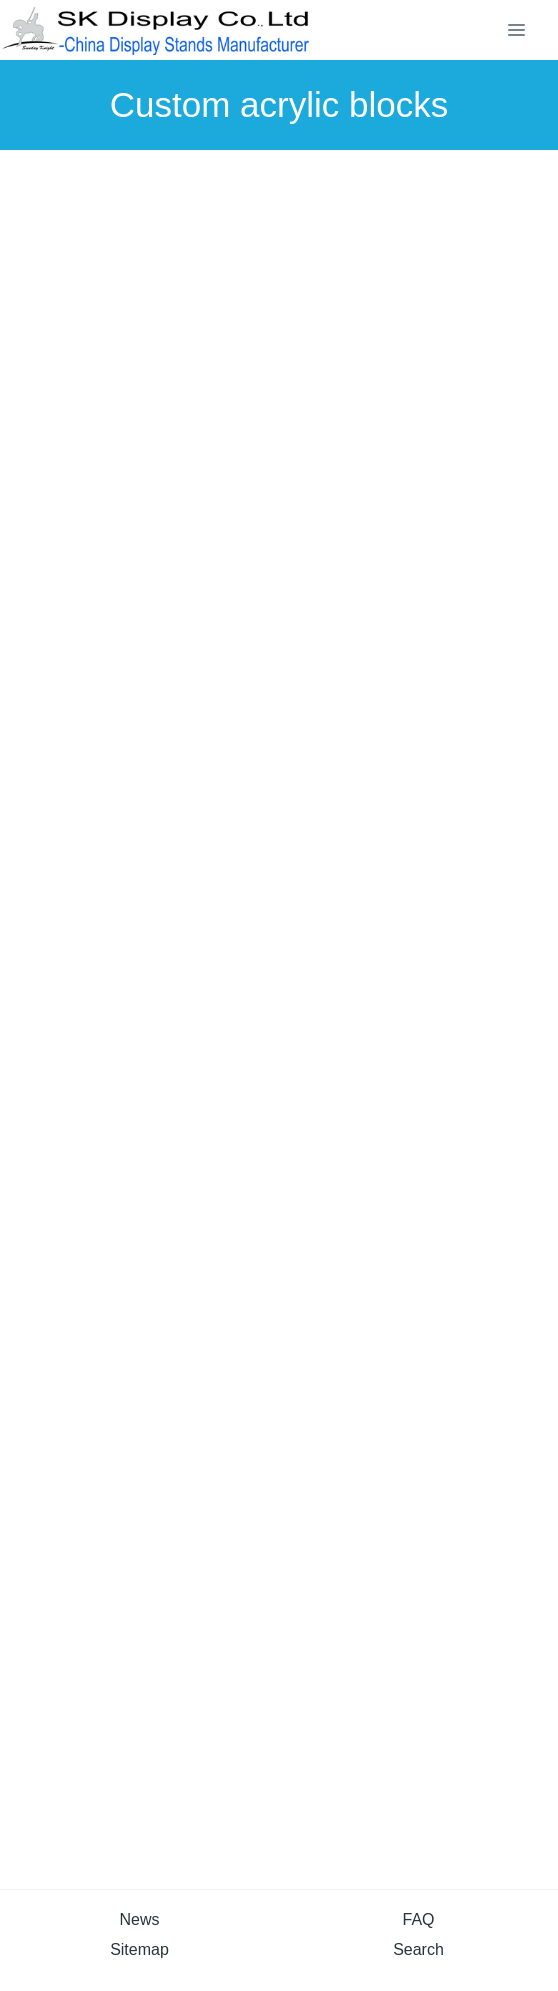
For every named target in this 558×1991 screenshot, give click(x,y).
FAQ (418, 1919)
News (139, 1919)
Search (418, 1949)
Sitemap (139, 1949)
